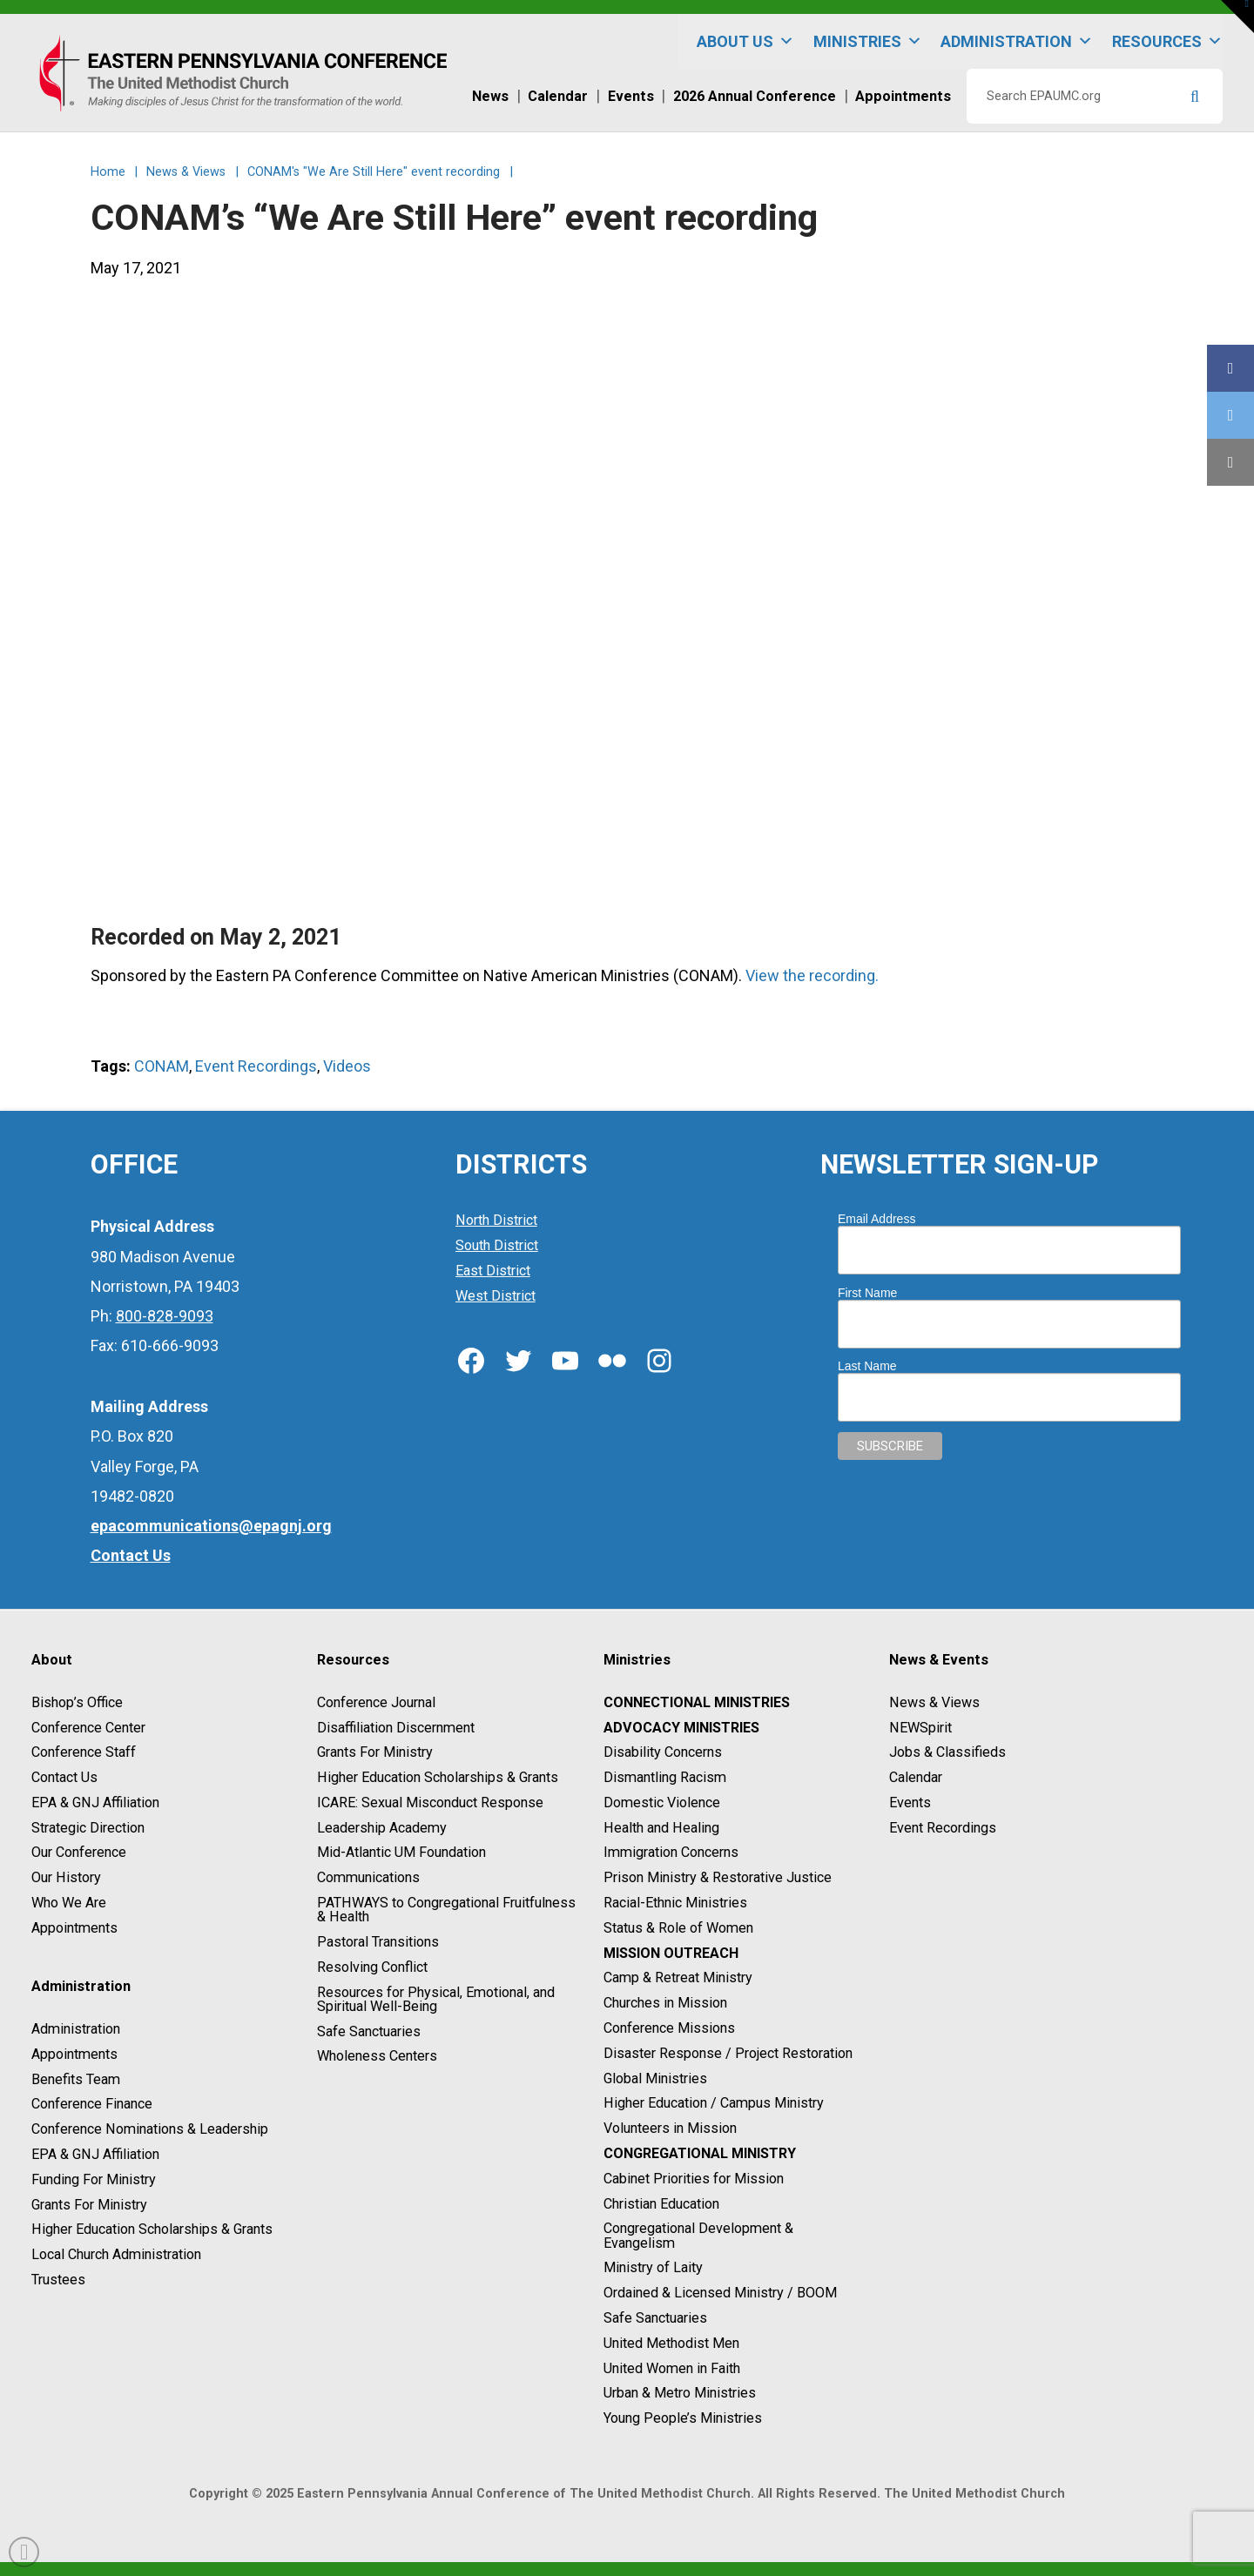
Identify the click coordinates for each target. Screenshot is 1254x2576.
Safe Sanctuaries (369, 2031)
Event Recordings (256, 1066)
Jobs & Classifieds (947, 1753)
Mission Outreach (670, 1953)
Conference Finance (91, 2104)
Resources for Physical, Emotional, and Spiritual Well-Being (436, 1999)
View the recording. (812, 975)
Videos (347, 1066)
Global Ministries (655, 2078)
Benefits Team (75, 2079)
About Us (745, 41)
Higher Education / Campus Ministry (713, 2103)
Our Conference (78, 1853)
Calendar (915, 1777)
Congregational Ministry (699, 2153)
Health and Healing (661, 1827)
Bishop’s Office (77, 1702)
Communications (368, 1877)
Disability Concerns (662, 1753)
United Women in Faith (671, 2368)
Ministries (867, 41)
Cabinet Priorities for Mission (693, 2178)
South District (496, 1245)
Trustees (58, 2279)
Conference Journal (376, 1702)
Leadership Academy (382, 1827)
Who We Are (68, 1902)
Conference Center (88, 1727)
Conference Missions (669, 2028)
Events (910, 1802)
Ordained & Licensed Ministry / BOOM (720, 2292)
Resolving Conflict (372, 1967)
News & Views (934, 1702)
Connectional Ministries (696, 1702)
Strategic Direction (88, 1827)
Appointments (74, 1928)
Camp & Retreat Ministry (677, 1978)
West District (495, 1296)
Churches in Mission (665, 2002)
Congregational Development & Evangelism (698, 2236)
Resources (1167, 41)
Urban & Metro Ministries (679, 2393)
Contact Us (64, 1777)
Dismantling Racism (664, 1777)
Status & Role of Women (678, 1928)
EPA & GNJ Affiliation (95, 1802)
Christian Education (661, 2204)
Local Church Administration (116, 2254)
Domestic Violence (661, 1802)
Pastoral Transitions (378, 1942)
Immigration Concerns (670, 1853)
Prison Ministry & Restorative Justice (717, 1877)
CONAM (161, 1066)
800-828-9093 (164, 1316)
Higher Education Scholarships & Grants (152, 2230)
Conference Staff (83, 1753)
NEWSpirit (920, 1727)
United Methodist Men (671, 2343)
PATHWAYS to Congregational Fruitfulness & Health (446, 1909)
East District (492, 1270)
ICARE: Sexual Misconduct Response (430, 1802)
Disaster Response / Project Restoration (728, 2053)
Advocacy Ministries (681, 1727)
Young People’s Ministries (682, 2418)
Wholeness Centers (377, 2056)
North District (496, 1220)
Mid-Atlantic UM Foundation (401, 1853)
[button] (1237, 16)
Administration (1016, 41)
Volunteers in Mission (670, 2128)
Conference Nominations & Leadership (149, 2129)
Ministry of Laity (653, 2268)
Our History (66, 1877)
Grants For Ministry (89, 2204)
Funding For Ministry (93, 2179)
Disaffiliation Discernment (396, 1727)
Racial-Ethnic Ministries (675, 1902)
